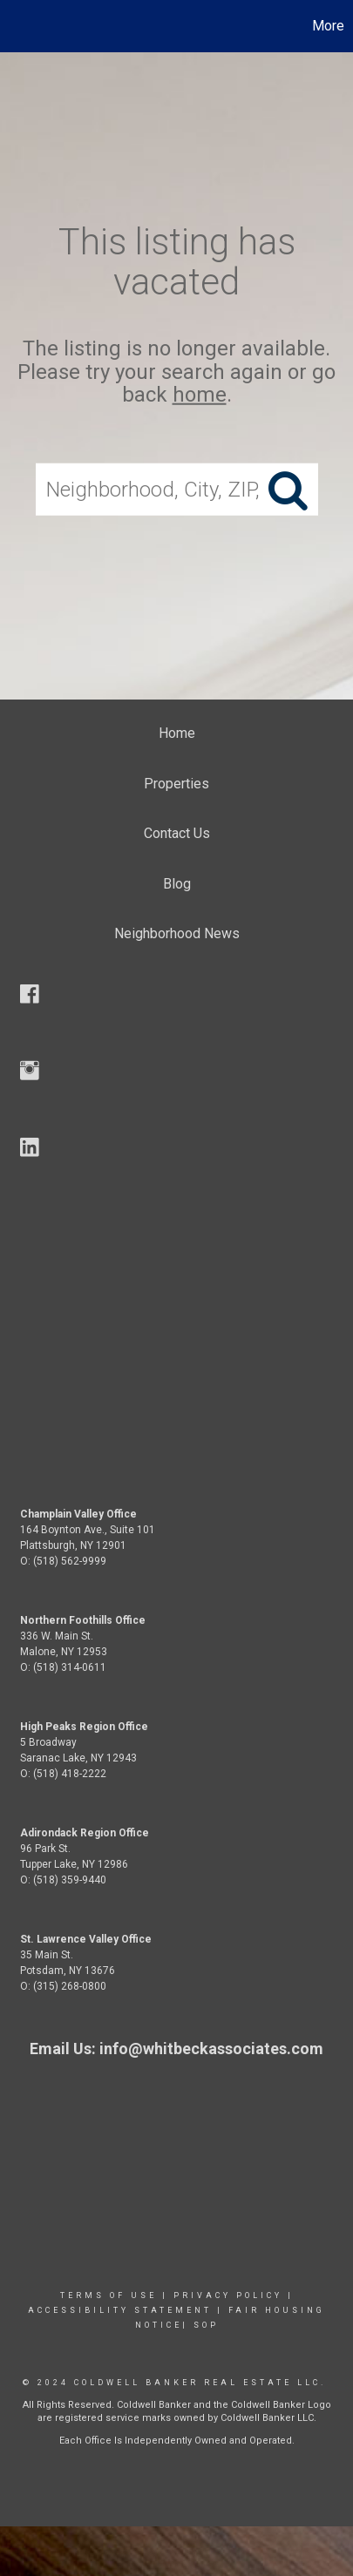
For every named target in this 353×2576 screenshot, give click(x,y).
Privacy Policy (227, 2295)
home (200, 394)
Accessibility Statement (120, 2310)
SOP (206, 2325)
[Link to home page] (15, 26)
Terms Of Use (108, 2295)
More (328, 25)
